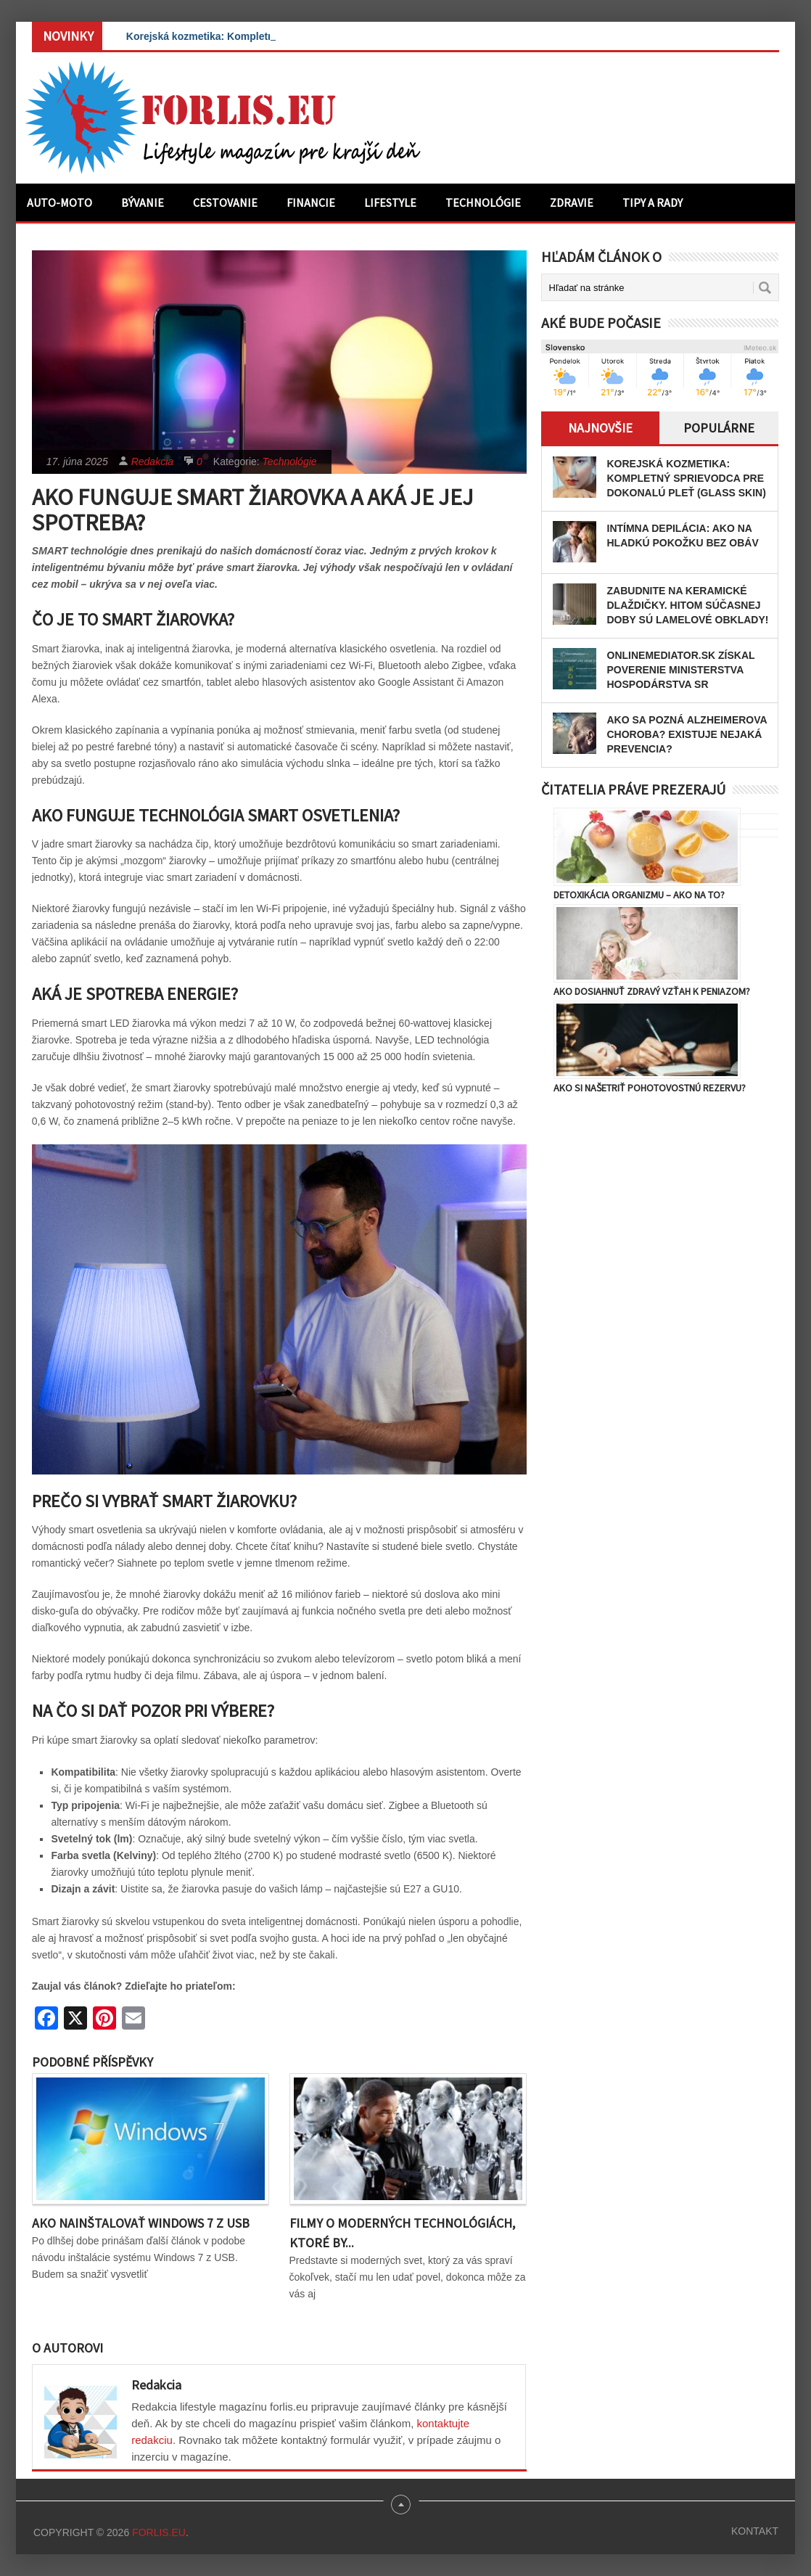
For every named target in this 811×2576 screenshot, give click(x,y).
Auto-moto (59, 202)
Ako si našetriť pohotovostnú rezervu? (649, 1087)
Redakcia (152, 461)
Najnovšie (600, 427)
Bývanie (142, 202)
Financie (311, 202)
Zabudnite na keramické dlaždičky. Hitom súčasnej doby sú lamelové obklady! (688, 605)
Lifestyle (390, 202)
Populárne (718, 427)
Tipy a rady (652, 202)
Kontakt (754, 2531)
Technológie (483, 202)
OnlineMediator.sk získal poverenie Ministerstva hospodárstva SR (681, 669)
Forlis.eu (159, 2532)
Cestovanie (225, 202)
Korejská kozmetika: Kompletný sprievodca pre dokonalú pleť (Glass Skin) (686, 478)
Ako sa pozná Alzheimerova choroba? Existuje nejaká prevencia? (687, 734)
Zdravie (571, 202)
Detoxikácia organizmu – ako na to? (639, 894)
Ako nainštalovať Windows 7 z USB (141, 2223)
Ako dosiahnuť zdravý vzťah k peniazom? (651, 991)
